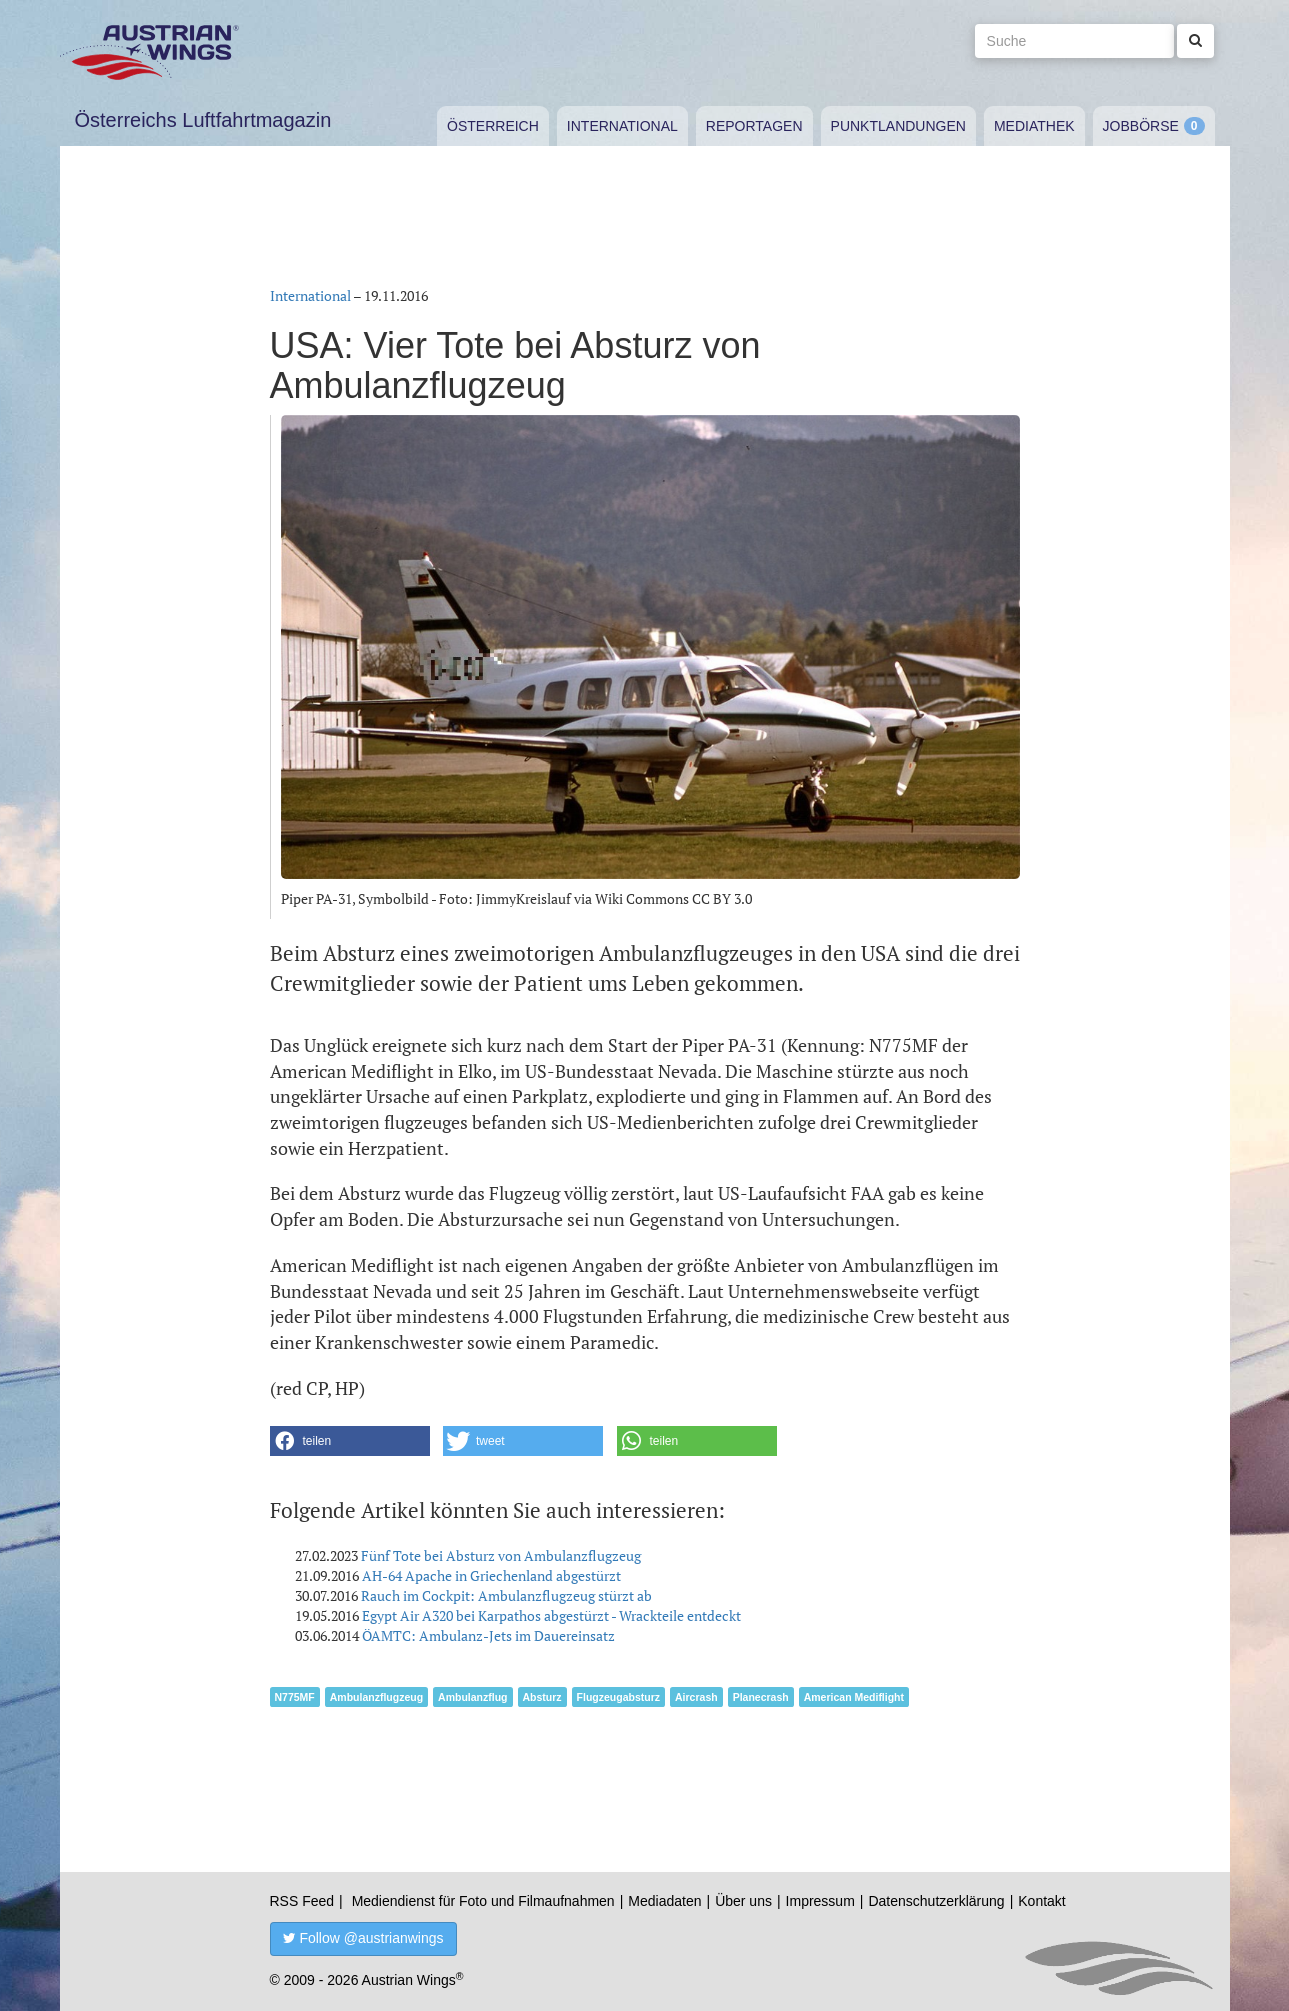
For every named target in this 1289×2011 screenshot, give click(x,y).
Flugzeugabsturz (618, 1697)
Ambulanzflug (472, 1697)
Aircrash (696, 1697)
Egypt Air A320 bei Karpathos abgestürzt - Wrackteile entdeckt (551, 1615)
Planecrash (761, 1697)
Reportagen (754, 126)
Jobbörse (1141, 126)
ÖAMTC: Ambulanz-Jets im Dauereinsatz (488, 1635)
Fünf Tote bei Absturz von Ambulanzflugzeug (501, 1555)
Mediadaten (664, 1901)
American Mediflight (854, 1697)
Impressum (820, 1901)
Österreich (493, 126)
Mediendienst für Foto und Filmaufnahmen (483, 1901)
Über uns (743, 1901)
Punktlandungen (898, 126)
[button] (350, 1441)
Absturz (542, 1697)
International (622, 126)
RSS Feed (302, 1901)
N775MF (295, 1697)
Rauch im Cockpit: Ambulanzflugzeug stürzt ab (506, 1595)
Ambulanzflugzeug (376, 1697)
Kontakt (1041, 1901)
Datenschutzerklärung (936, 1901)
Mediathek (1034, 126)
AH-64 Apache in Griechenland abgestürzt (491, 1575)
